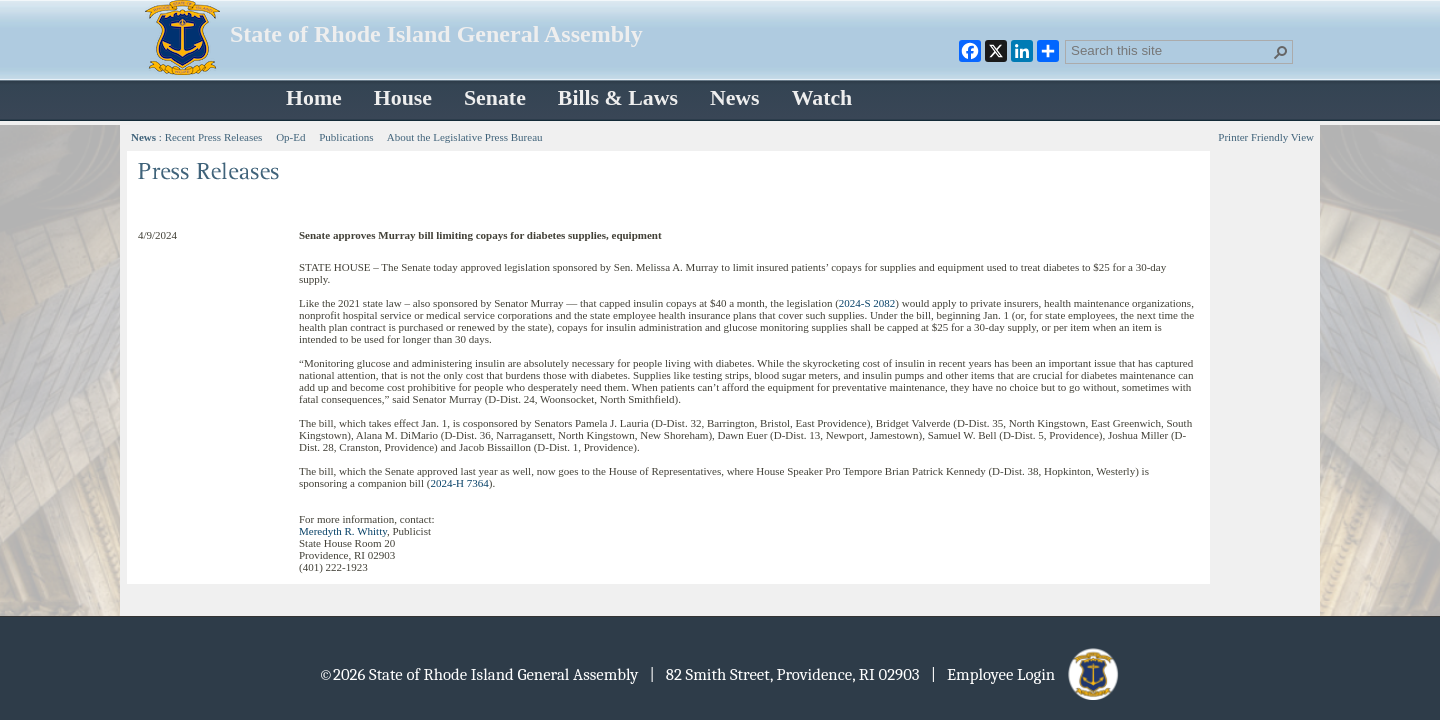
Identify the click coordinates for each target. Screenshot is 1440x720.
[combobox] (1171, 50)
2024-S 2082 (867, 303)
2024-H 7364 (459, 483)
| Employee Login (1026, 674)
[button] (1281, 52)
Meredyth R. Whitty (343, 531)
